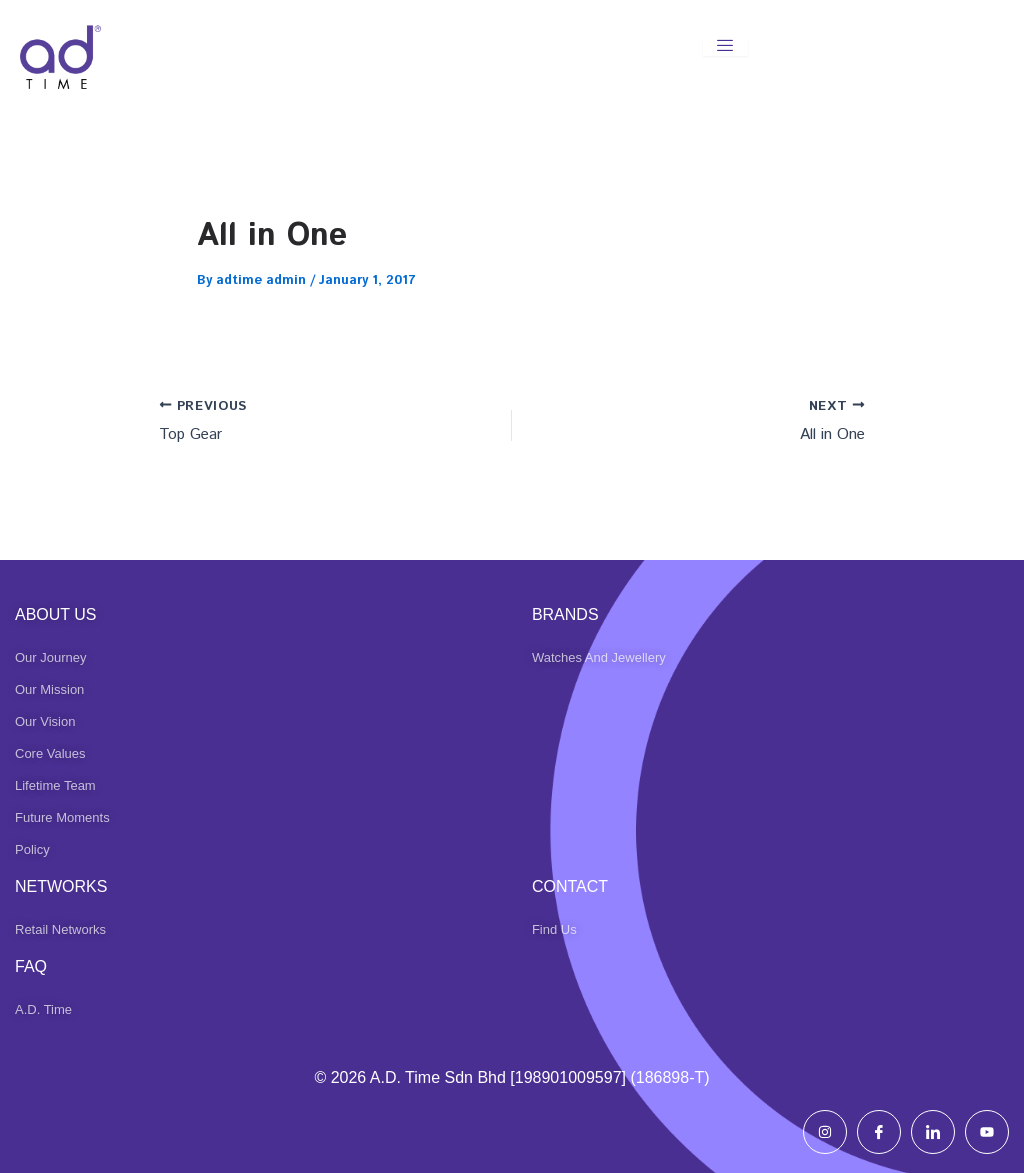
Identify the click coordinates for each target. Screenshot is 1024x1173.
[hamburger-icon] (725, 46)
